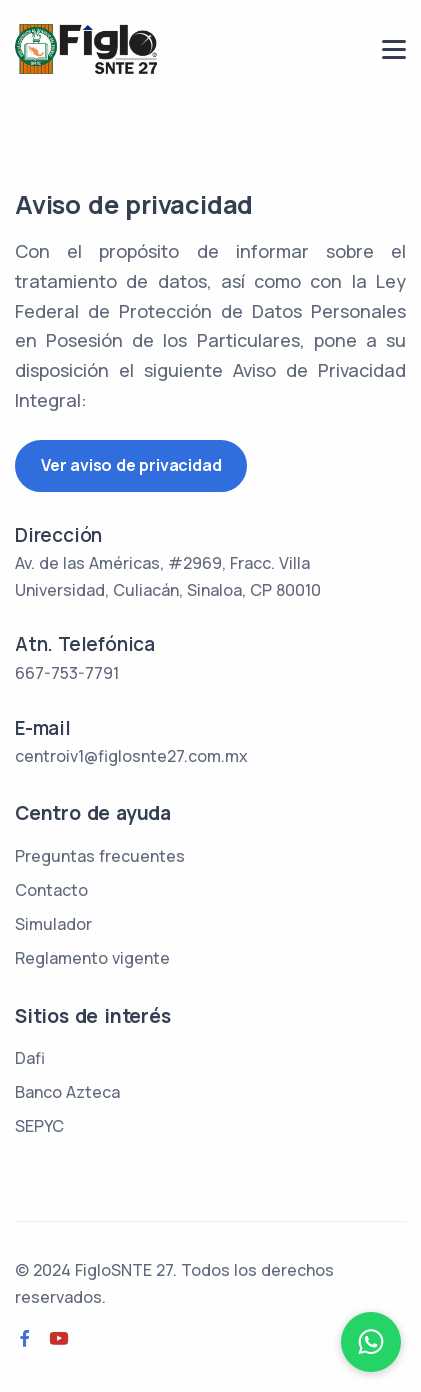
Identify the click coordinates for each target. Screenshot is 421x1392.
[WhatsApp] (371, 1342)
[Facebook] (25, 1339)
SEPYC (39, 1126)
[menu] (394, 49)
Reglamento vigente (92, 958)
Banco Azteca (67, 1092)
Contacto (51, 890)
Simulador (53, 924)
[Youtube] (59, 1339)
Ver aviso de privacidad (131, 465)
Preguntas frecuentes (100, 856)
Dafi (30, 1058)
